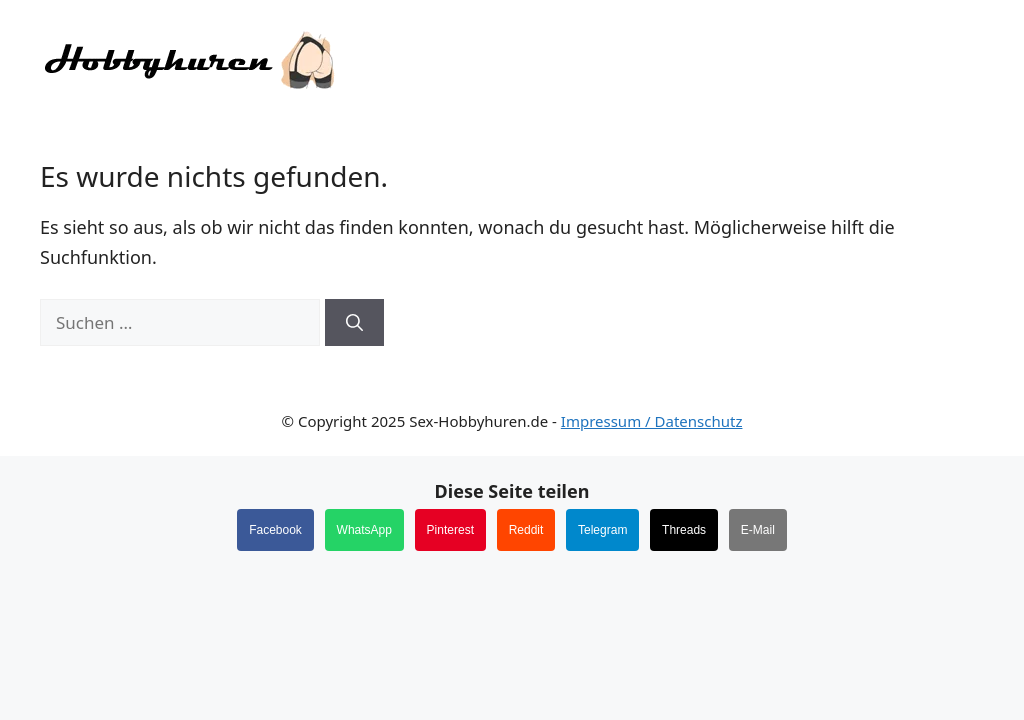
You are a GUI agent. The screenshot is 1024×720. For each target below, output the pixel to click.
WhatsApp (364, 530)
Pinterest (450, 530)
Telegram (602, 530)
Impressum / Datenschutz (652, 421)
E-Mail (758, 530)
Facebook (275, 530)
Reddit (526, 530)
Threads (684, 530)
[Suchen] (354, 323)
